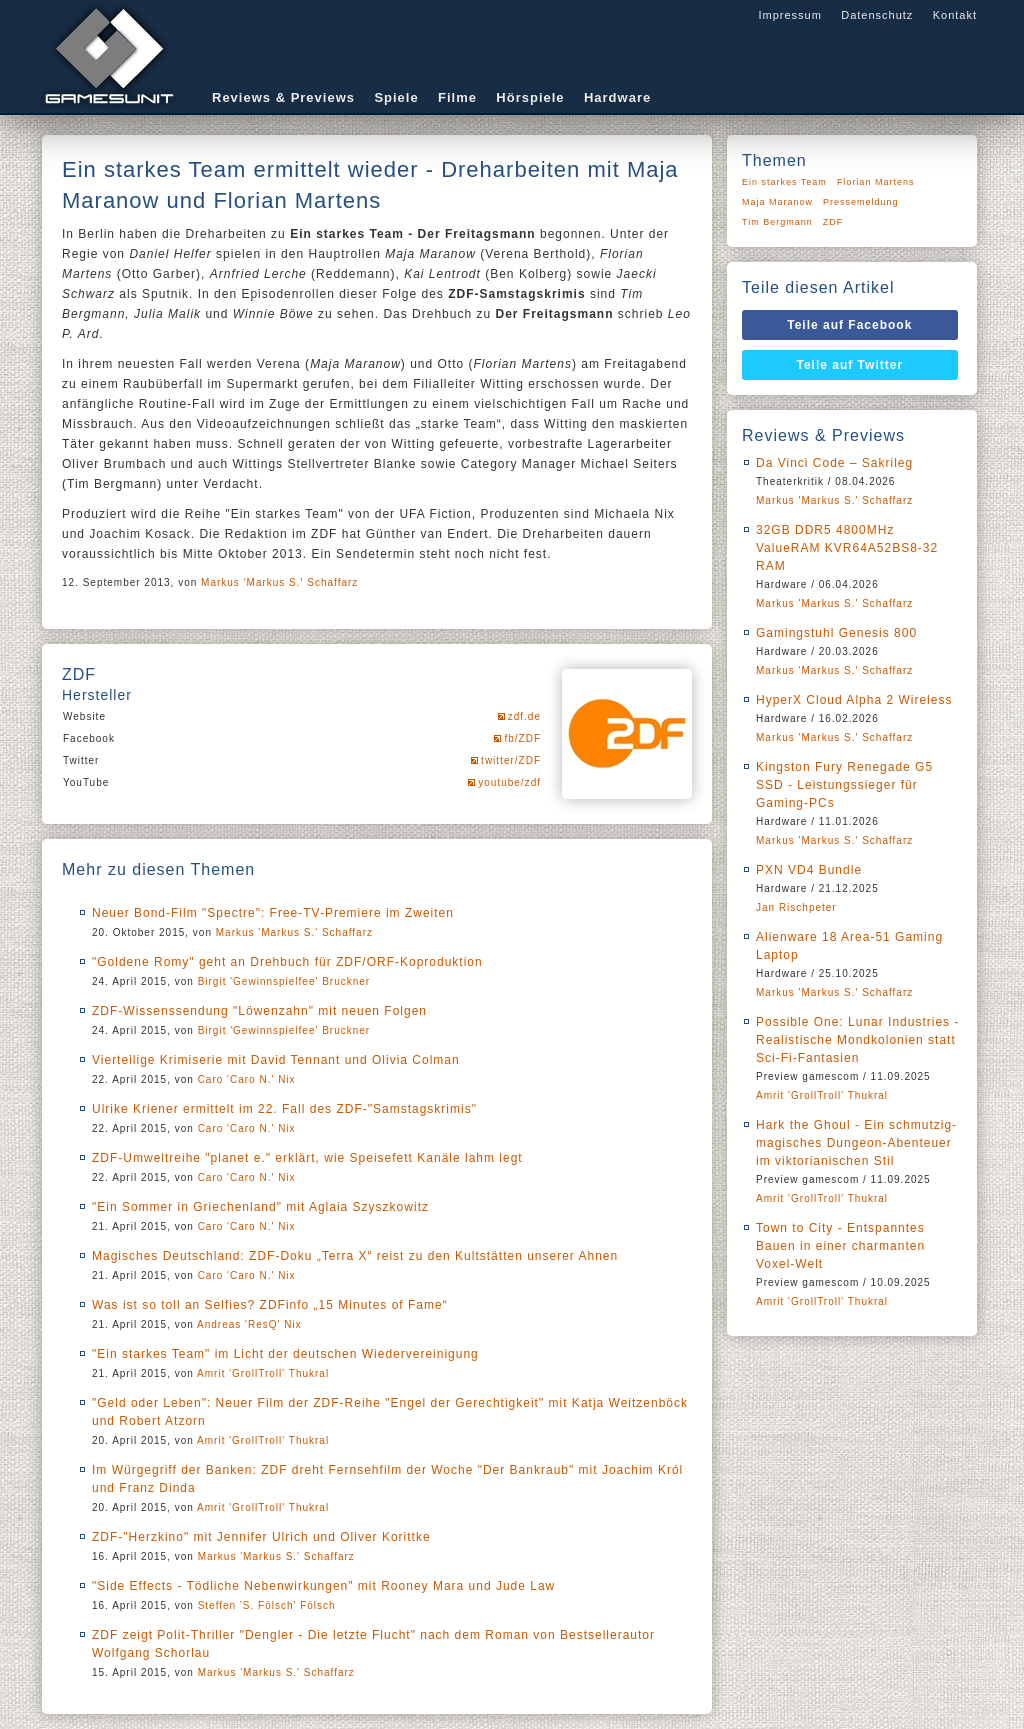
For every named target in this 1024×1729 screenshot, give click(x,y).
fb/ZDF (522, 738)
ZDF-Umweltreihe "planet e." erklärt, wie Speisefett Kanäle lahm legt (307, 1158)
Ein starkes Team (784, 182)
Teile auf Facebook (849, 325)
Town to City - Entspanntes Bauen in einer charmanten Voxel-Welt (840, 1246)
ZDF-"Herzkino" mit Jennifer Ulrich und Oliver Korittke (261, 1537)
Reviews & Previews (283, 97)
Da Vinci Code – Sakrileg (834, 463)
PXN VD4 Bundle (809, 870)
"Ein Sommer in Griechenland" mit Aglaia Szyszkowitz (260, 1207)
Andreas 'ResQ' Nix (249, 1324)
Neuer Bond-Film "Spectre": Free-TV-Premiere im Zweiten (273, 913)
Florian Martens (876, 182)
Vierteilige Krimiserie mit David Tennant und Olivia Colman (276, 1060)
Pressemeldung (861, 202)
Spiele (396, 97)
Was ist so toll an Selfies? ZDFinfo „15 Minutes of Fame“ (270, 1305)
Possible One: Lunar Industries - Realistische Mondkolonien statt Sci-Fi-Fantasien (857, 1040)
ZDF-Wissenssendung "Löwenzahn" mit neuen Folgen (259, 1011)
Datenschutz (877, 15)
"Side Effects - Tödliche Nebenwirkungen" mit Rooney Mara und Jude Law (323, 1586)
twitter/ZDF (511, 760)
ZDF (833, 222)
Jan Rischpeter (796, 907)
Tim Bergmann (777, 222)
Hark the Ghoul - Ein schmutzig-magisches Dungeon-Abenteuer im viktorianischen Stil (856, 1143)
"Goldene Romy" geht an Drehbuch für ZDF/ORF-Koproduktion (287, 962)
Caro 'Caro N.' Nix (247, 1079)
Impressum (789, 15)
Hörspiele (530, 97)
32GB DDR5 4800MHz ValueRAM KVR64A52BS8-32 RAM (847, 548)
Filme (457, 97)
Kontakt (955, 15)
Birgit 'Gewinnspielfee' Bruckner (284, 981)
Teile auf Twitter (850, 365)
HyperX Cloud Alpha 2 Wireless (854, 700)
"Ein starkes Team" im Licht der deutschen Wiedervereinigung (285, 1354)
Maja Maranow (777, 202)
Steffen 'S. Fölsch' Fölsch (267, 1605)
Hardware (617, 97)
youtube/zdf (509, 782)
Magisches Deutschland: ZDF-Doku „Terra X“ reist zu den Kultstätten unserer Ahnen (355, 1256)
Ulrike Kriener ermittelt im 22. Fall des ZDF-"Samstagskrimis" (284, 1109)
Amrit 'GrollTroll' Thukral (263, 1373)
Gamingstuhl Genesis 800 (836, 633)
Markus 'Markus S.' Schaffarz (279, 582)
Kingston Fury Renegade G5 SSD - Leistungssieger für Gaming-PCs (844, 785)
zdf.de (524, 716)
